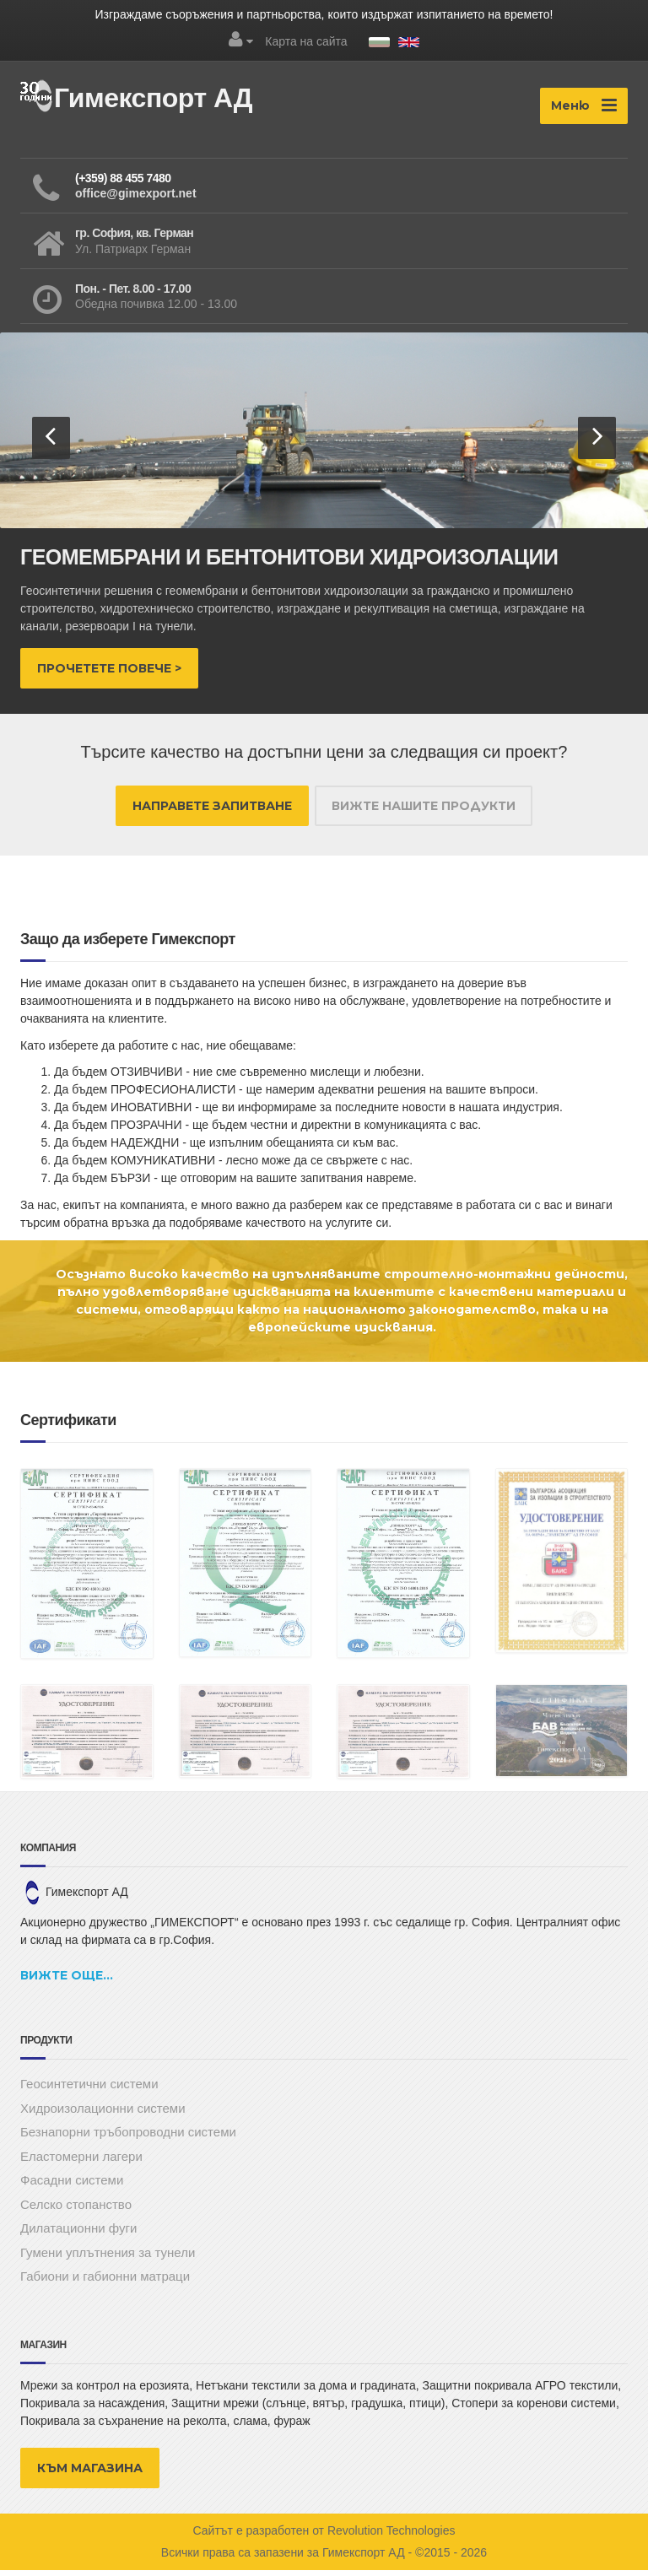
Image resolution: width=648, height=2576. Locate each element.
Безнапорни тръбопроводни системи (128, 2137)
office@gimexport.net (136, 199)
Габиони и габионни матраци (105, 2282)
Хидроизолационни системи (103, 2114)
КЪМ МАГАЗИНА (90, 2473)
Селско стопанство (76, 2210)
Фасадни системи (71, 2186)
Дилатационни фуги (78, 2234)
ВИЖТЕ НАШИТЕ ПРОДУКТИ (424, 811)
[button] (51, 444)
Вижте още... (66, 1981)
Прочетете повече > (109, 674)
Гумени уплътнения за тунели (107, 2258)
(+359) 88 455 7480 (123, 184)
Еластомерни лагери (81, 2162)
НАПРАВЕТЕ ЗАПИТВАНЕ (212, 811)
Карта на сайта (306, 41)
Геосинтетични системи (89, 2089)
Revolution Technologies (391, 2536)
